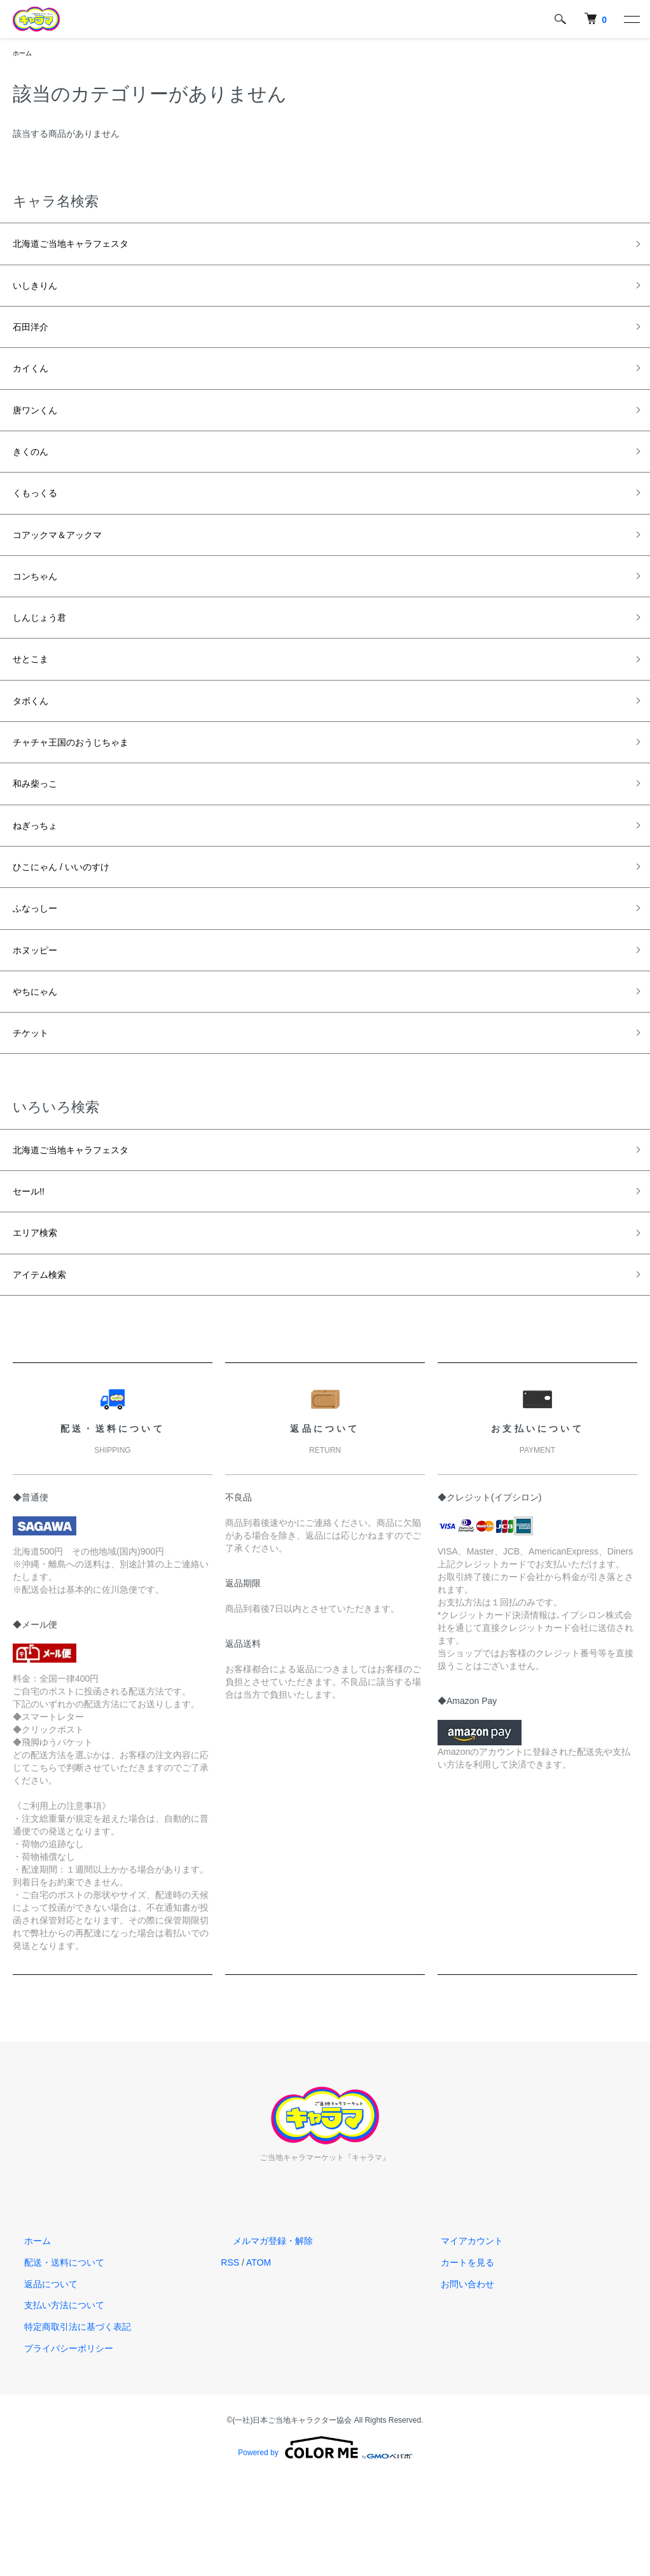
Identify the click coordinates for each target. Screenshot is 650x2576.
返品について (39, 2382)
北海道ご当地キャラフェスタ (87, 248)
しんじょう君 (47, 657)
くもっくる (41, 521)
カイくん (36, 384)
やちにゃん (41, 1067)
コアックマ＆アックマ (70, 566)
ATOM (258, 2360)
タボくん (36, 748)
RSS (230, 2360)
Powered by (324, 2545)
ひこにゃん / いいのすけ (75, 930)
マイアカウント (460, 2339)
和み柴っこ (41, 839)
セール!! (33, 1279)
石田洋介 (36, 339)
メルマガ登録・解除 (261, 2339)
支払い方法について (53, 2404)
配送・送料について (53, 2360)
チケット (36, 1113)
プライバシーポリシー (57, 2446)
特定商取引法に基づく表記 (66, 2425)
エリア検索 (41, 1325)
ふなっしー (41, 976)
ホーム (24, 54)
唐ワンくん (41, 430)
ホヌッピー (41, 1022)
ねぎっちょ (41, 885)
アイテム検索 (47, 1370)
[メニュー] (631, 19)
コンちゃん (41, 612)
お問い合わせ (456, 2382)
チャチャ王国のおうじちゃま (87, 794)
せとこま (36, 703)
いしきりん (41, 293)
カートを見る (456, 2360)
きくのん (36, 475)
